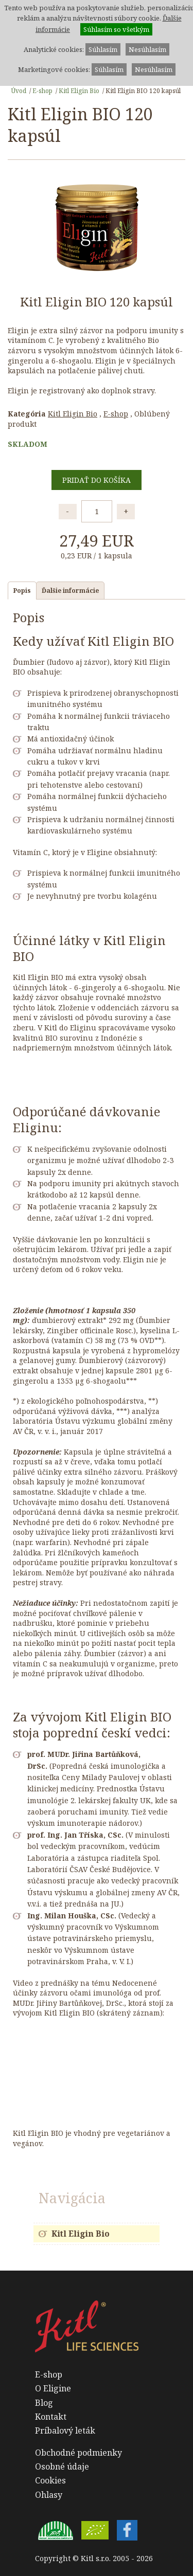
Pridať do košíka (96, 480)
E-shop (42, 90)
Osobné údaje (62, 2466)
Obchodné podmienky (78, 2452)
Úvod (18, 90)
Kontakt (50, 2416)
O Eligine (53, 2388)
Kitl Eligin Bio (79, 90)
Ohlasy (48, 2494)
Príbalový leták (65, 2430)
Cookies (50, 2480)
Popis (22, 590)
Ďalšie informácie (70, 590)
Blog (44, 2402)
